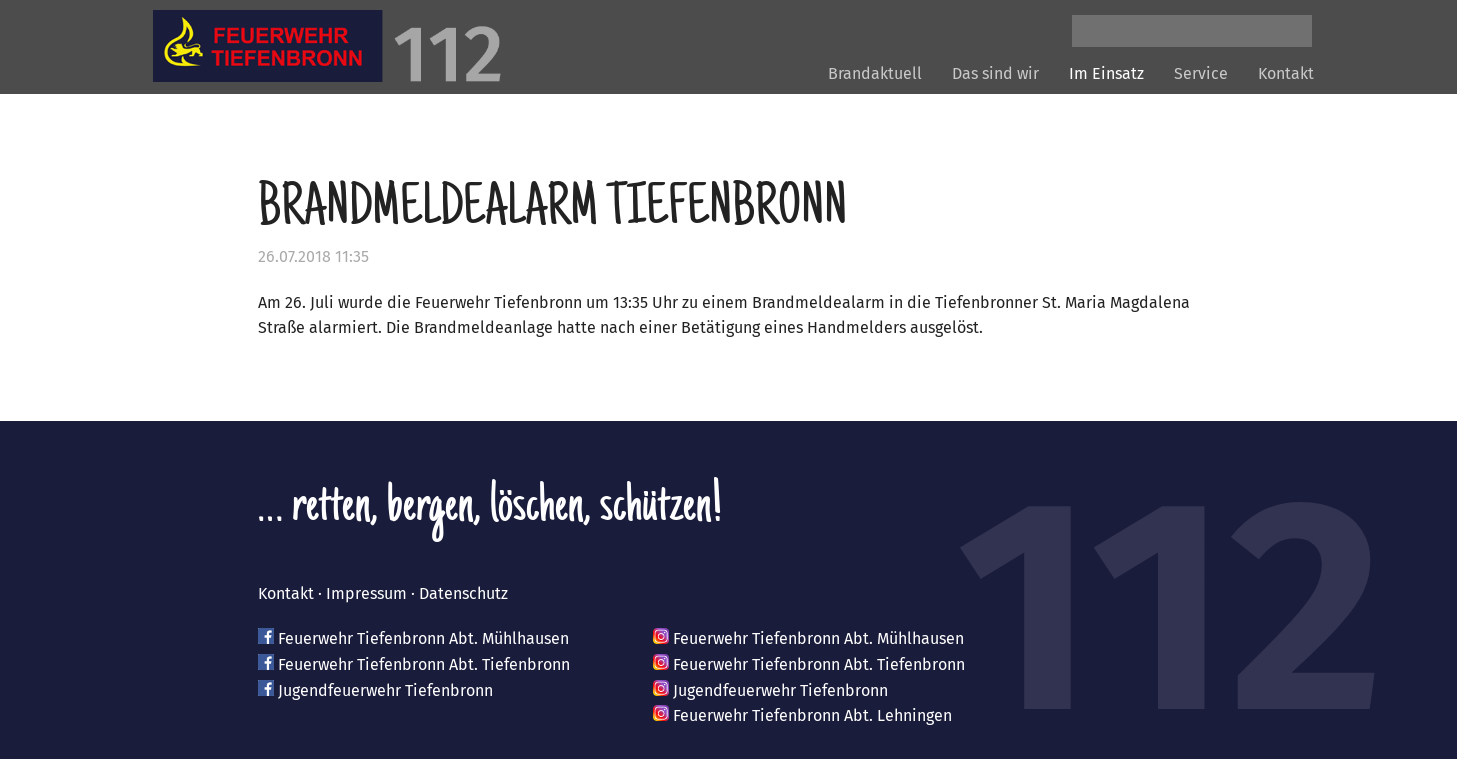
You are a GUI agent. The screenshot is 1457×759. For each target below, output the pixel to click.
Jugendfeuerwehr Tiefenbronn (385, 690)
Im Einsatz (1106, 73)
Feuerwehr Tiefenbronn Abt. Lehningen (812, 715)
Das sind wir (995, 73)
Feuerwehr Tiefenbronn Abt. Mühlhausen (423, 638)
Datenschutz (463, 593)
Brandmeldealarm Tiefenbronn (552, 211)
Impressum (366, 593)
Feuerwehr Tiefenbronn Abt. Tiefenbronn (424, 664)
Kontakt (1286, 73)
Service (1201, 73)
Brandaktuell (875, 73)
